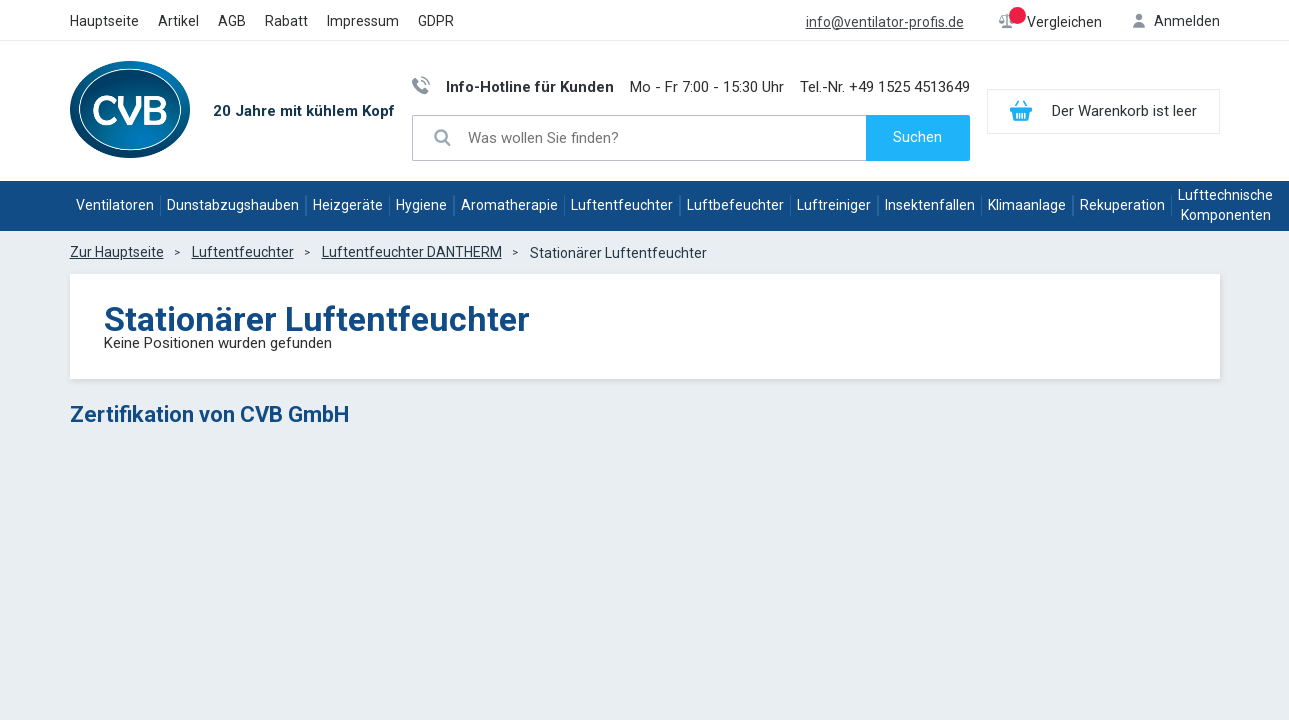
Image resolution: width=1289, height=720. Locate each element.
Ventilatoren (115, 205)
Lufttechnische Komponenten (1225, 205)
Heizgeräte (348, 205)
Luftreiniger (834, 205)
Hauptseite (104, 21)
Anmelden (1187, 21)
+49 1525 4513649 (909, 87)
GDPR (436, 21)
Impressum (363, 21)
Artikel (178, 21)
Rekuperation (1122, 205)
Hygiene (421, 205)
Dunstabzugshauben (233, 205)
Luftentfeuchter (622, 205)
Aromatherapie (509, 205)
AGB (232, 21)
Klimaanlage (1027, 205)
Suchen (917, 137)
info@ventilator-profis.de (885, 22)
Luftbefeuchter (735, 205)
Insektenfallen (930, 205)
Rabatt (286, 21)
